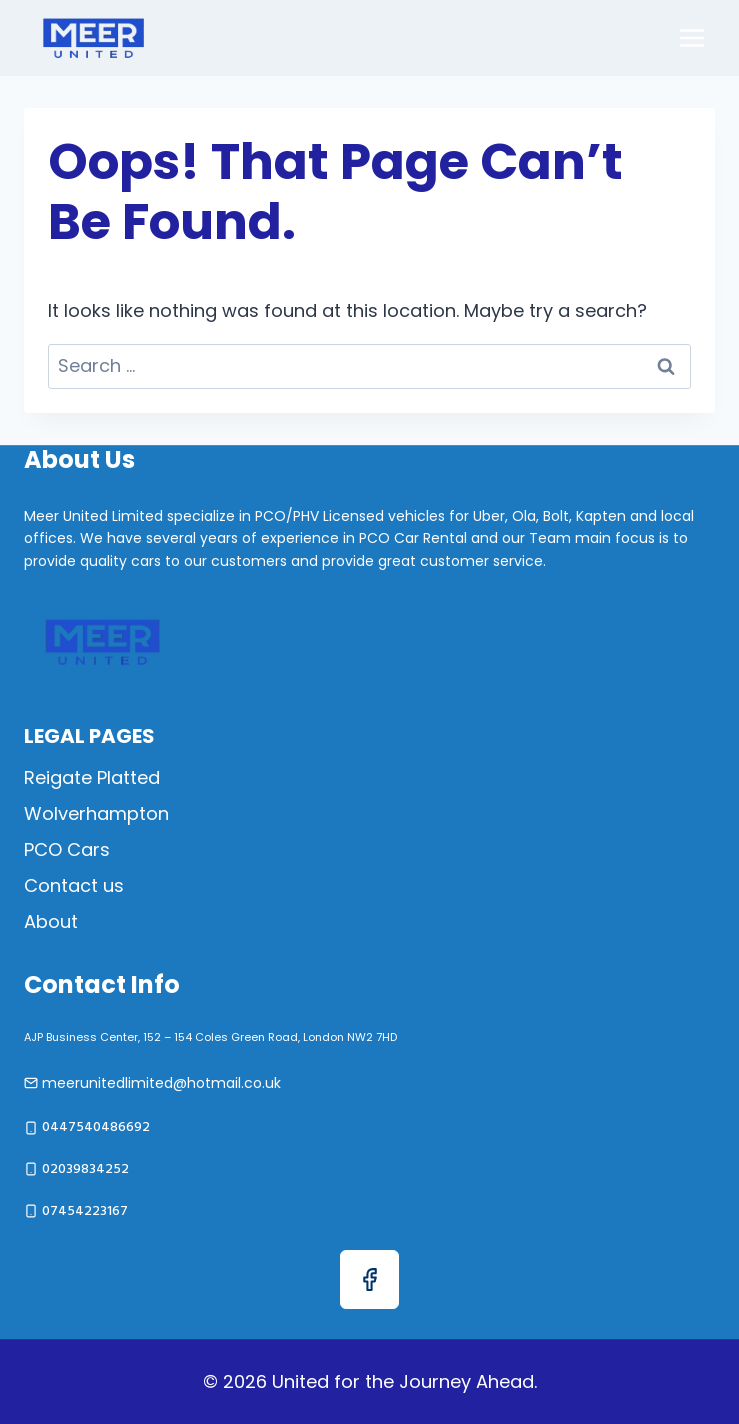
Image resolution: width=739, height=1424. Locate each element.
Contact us (74, 885)
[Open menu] (691, 37)
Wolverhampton (96, 813)
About (51, 921)
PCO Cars (67, 849)
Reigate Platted (92, 777)
